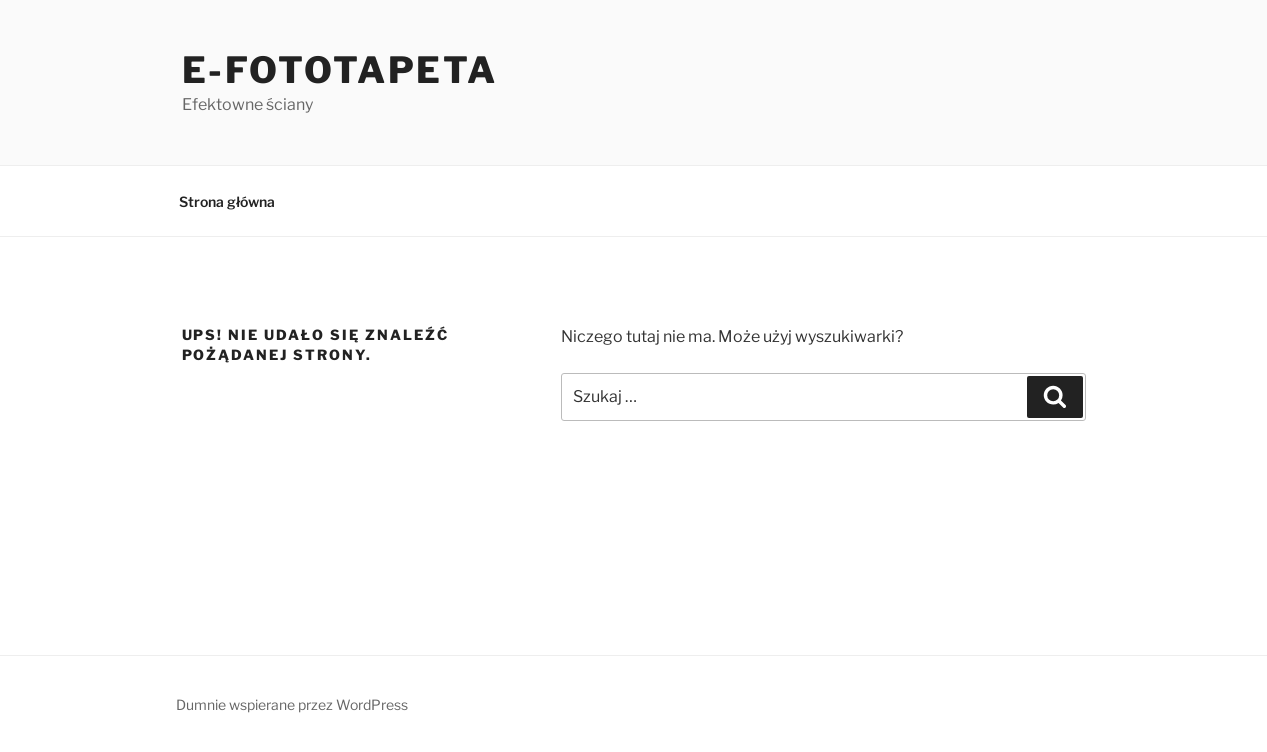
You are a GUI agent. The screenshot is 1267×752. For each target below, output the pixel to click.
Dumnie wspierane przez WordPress (292, 704)
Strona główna (227, 201)
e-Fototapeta (340, 70)
